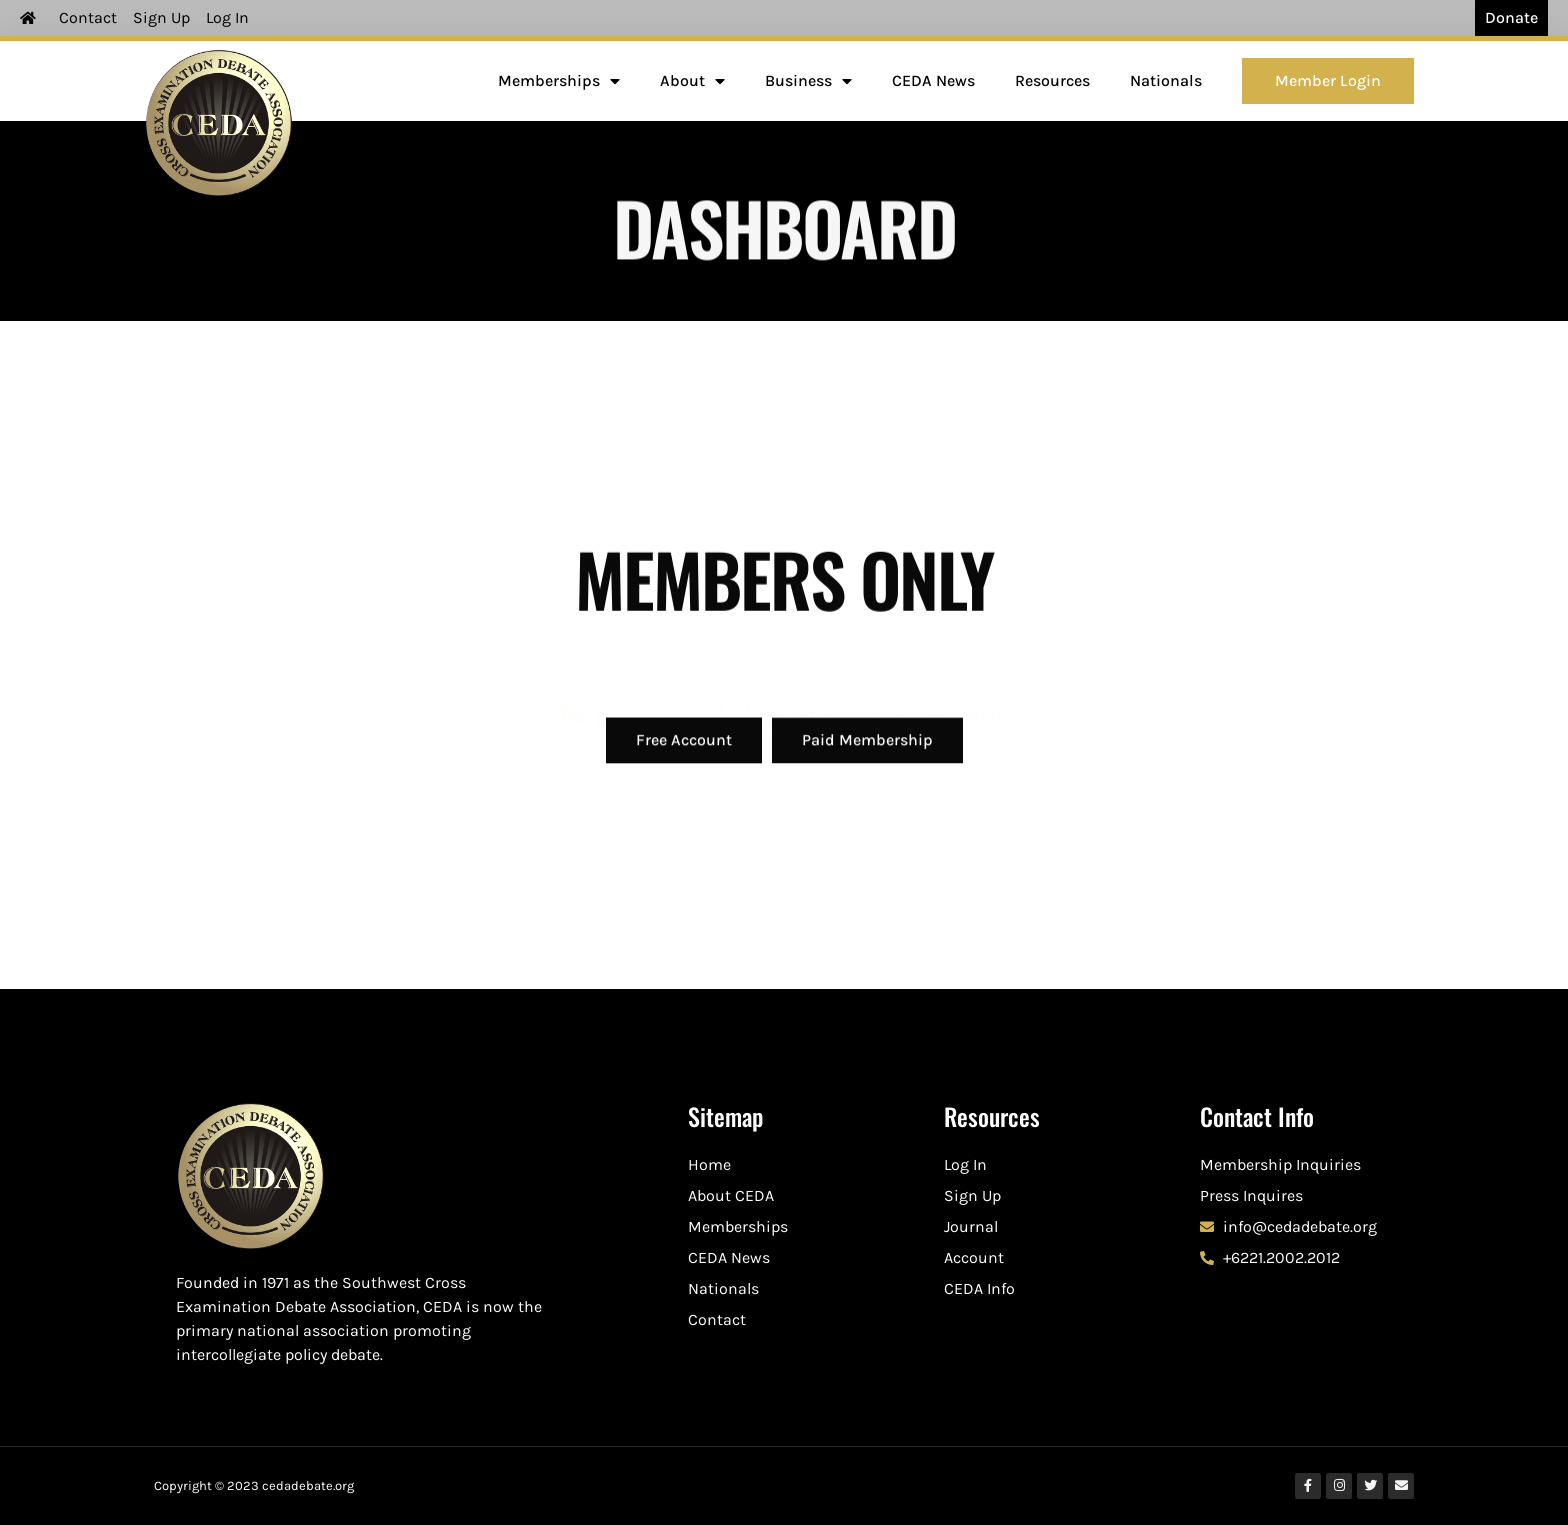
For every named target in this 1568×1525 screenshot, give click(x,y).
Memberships (559, 81)
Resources (1052, 80)
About (692, 81)
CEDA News (933, 80)
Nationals (1166, 80)
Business (808, 81)
